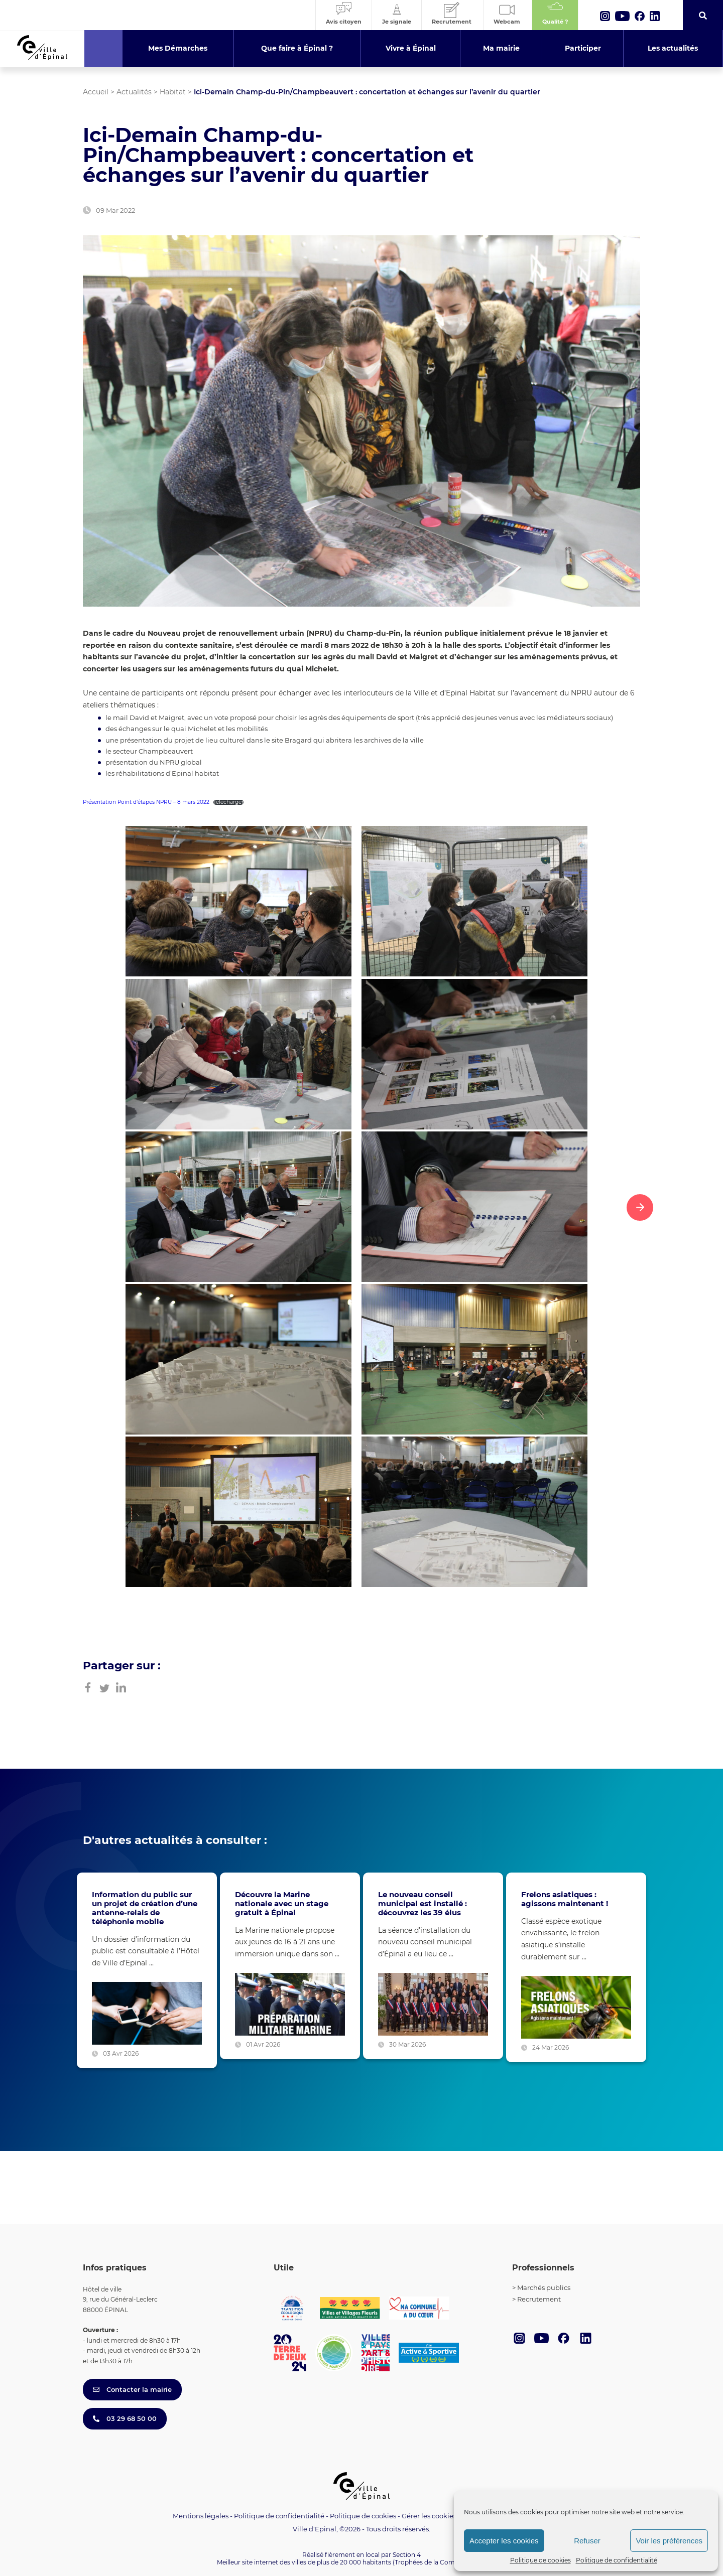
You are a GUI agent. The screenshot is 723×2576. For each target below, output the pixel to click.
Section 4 (407, 2554)
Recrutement (539, 2299)
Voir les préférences (669, 2540)
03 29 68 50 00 (125, 2418)
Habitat (173, 91)
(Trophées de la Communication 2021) (450, 2562)
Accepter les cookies (504, 2540)
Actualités (134, 91)
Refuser (587, 2540)
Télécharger (228, 802)
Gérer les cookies (429, 2516)
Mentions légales (200, 2516)
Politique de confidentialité (616, 2560)
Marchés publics (543, 2287)
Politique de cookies (540, 2560)
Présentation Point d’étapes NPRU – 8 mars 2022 (146, 802)
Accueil (95, 91)
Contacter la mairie (132, 2389)
